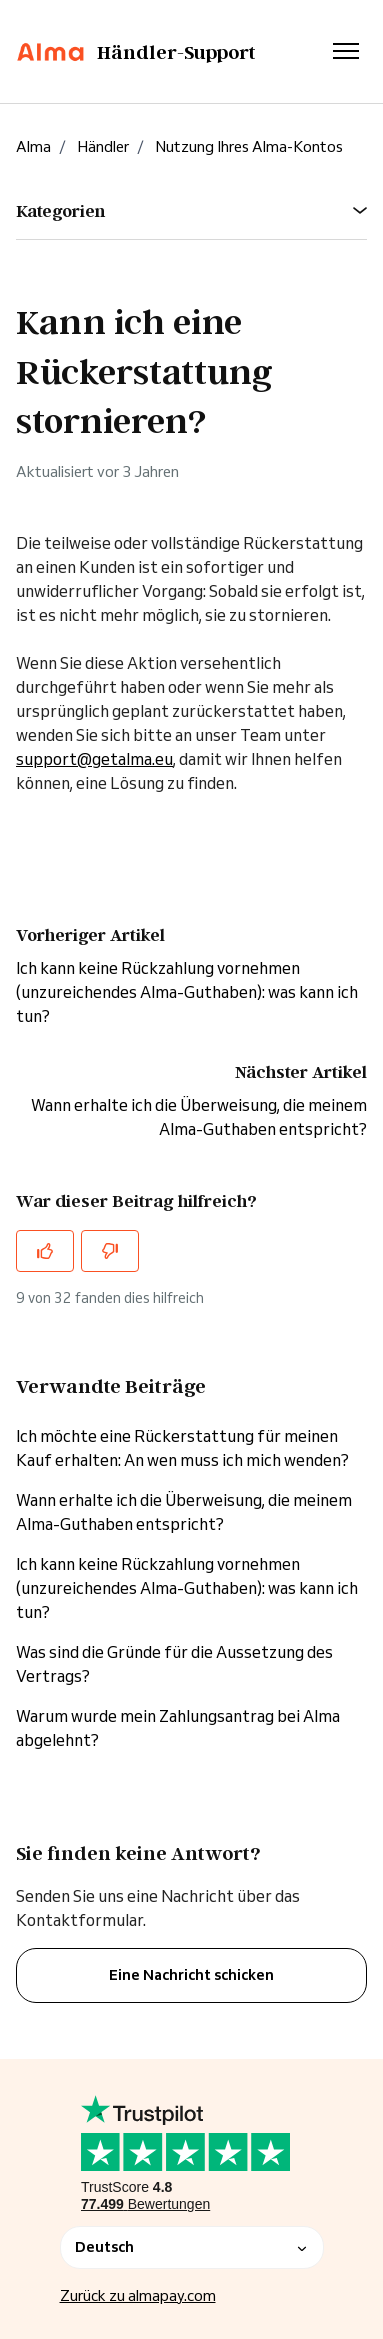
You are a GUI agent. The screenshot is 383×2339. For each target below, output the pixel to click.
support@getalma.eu (94, 759)
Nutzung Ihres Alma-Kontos (249, 146)
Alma (33, 146)
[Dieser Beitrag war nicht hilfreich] (110, 1251)
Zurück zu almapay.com (138, 2295)
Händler (103, 146)
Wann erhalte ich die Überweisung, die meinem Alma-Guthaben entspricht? (184, 1512)
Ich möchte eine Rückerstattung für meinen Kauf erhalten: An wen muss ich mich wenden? (182, 1448)
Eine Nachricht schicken (191, 1975)
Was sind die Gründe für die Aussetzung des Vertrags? (174, 1664)
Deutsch (192, 2247)
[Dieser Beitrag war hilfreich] (45, 1251)
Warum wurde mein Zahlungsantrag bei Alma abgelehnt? (178, 1728)
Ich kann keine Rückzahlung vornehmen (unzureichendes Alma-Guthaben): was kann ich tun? (187, 992)
